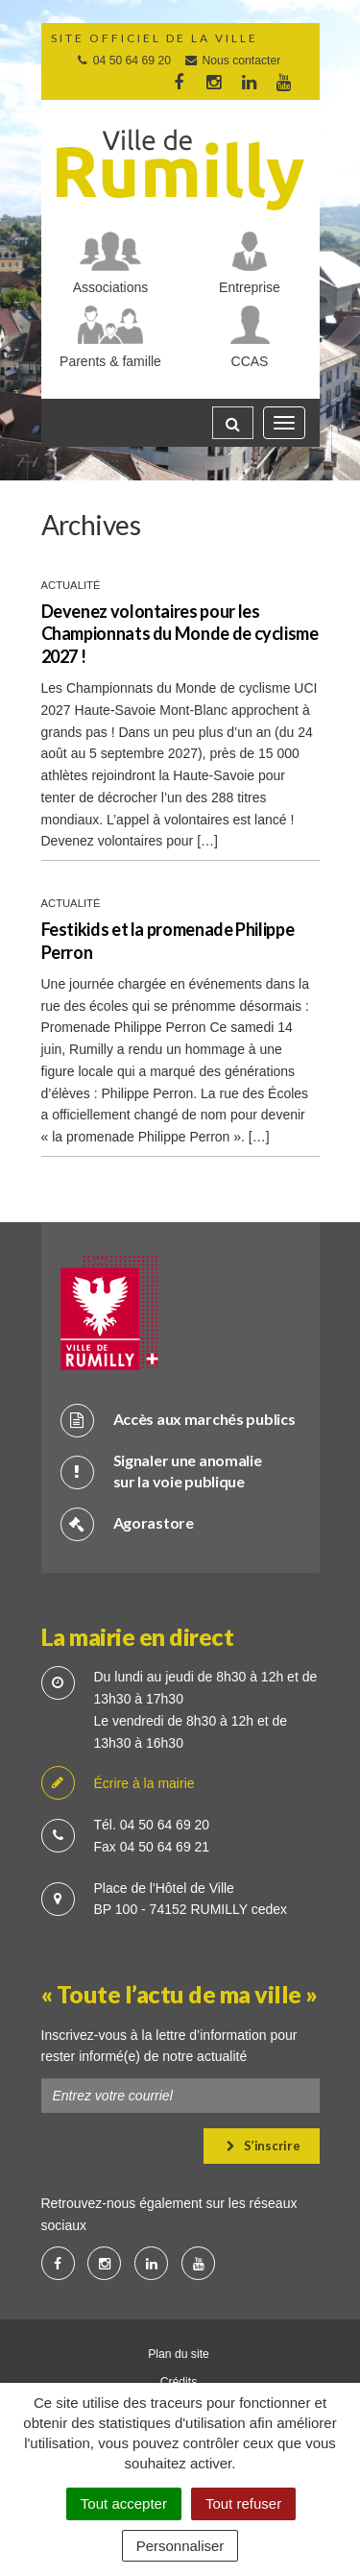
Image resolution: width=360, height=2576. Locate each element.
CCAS (250, 361)
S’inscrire (263, 2145)
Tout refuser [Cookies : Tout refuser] (243, 2503)
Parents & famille (110, 361)
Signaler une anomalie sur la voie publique (161, 1471)
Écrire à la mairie (118, 1784)
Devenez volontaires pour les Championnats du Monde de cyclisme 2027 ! (180, 634)
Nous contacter (231, 60)
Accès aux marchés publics (178, 1420)
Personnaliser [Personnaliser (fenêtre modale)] (180, 2546)
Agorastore (127, 1523)
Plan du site (178, 2354)
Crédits (179, 2382)
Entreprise (249, 287)
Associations (111, 287)
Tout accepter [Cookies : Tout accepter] (124, 2503)
